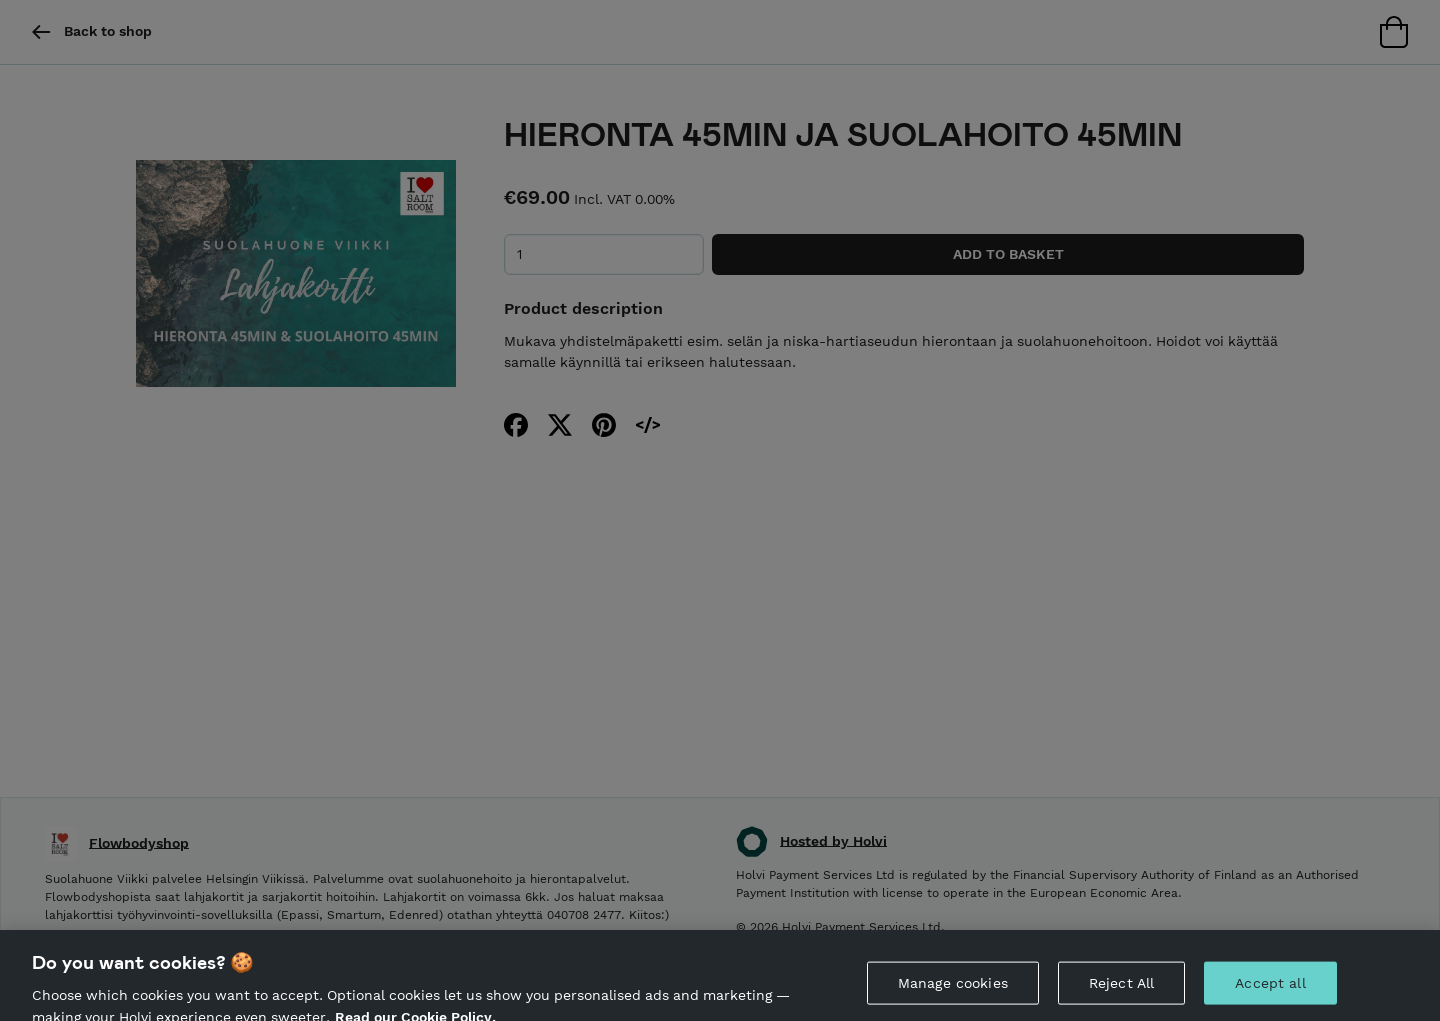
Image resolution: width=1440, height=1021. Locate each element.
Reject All (1121, 987)
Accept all (1270, 987)
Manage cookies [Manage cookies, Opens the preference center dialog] (953, 987)
